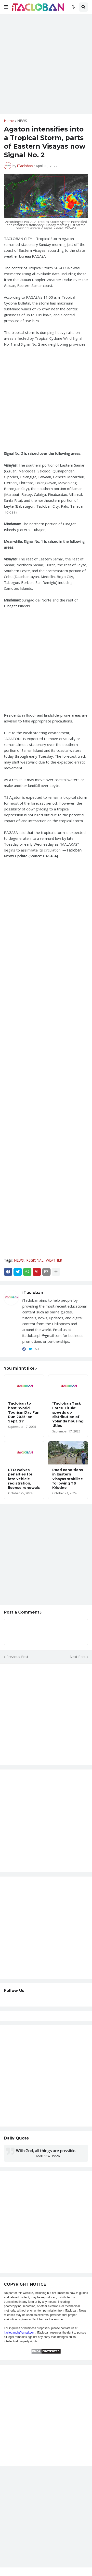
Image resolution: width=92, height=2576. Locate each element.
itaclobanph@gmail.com (19, 2332)
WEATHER (54, 1260)
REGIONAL (34, 1260)
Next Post (78, 1656)
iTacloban (32, 1292)
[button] (6, 7)
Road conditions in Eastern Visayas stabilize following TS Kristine (67, 1479)
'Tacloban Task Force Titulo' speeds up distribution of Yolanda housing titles (67, 1414)
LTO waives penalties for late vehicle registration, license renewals (24, 1479)
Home (9, 120)
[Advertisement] (46, 64)
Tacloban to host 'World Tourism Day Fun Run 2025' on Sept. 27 (23, 1412)
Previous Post (17, 1656)
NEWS (22, 120)
